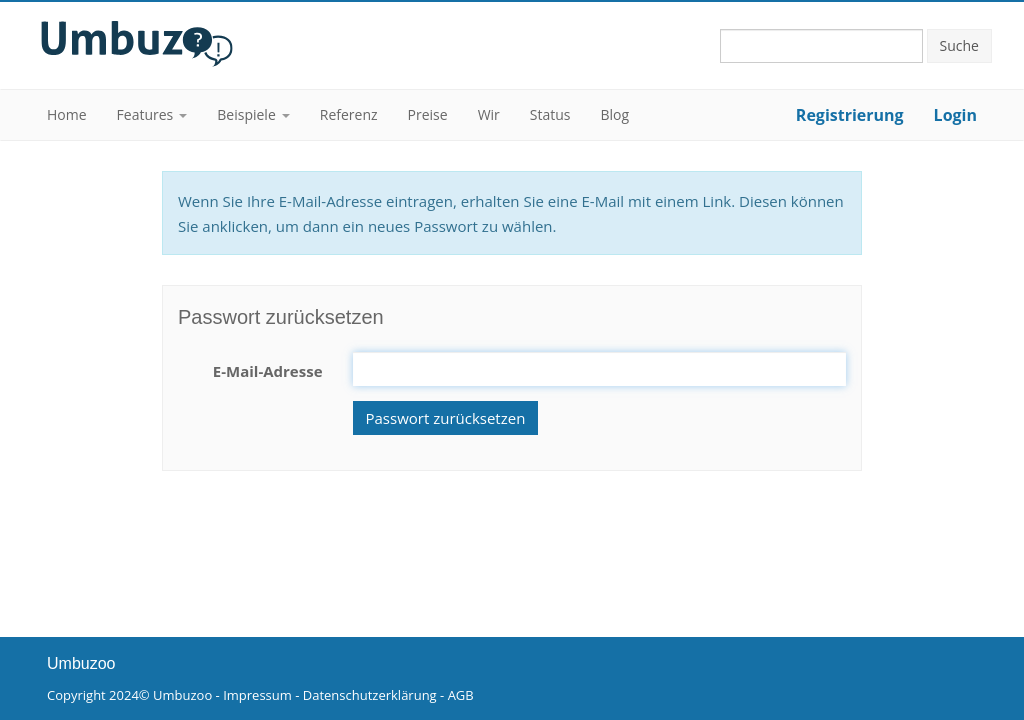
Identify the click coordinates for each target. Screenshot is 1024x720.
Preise (428, 114)
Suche (959, 45)
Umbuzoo (182, 695)
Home (67, 114)
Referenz (349, 114)
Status (550, 114)
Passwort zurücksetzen (446, 418)
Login (955, 115)
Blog (615, 114)
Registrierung (850, 115)
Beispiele (246, 114)
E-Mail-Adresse (268, 371)
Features (145, 114)
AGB (461, 695)
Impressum (257, 695)
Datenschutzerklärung (370, 695)
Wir (489, 114)
